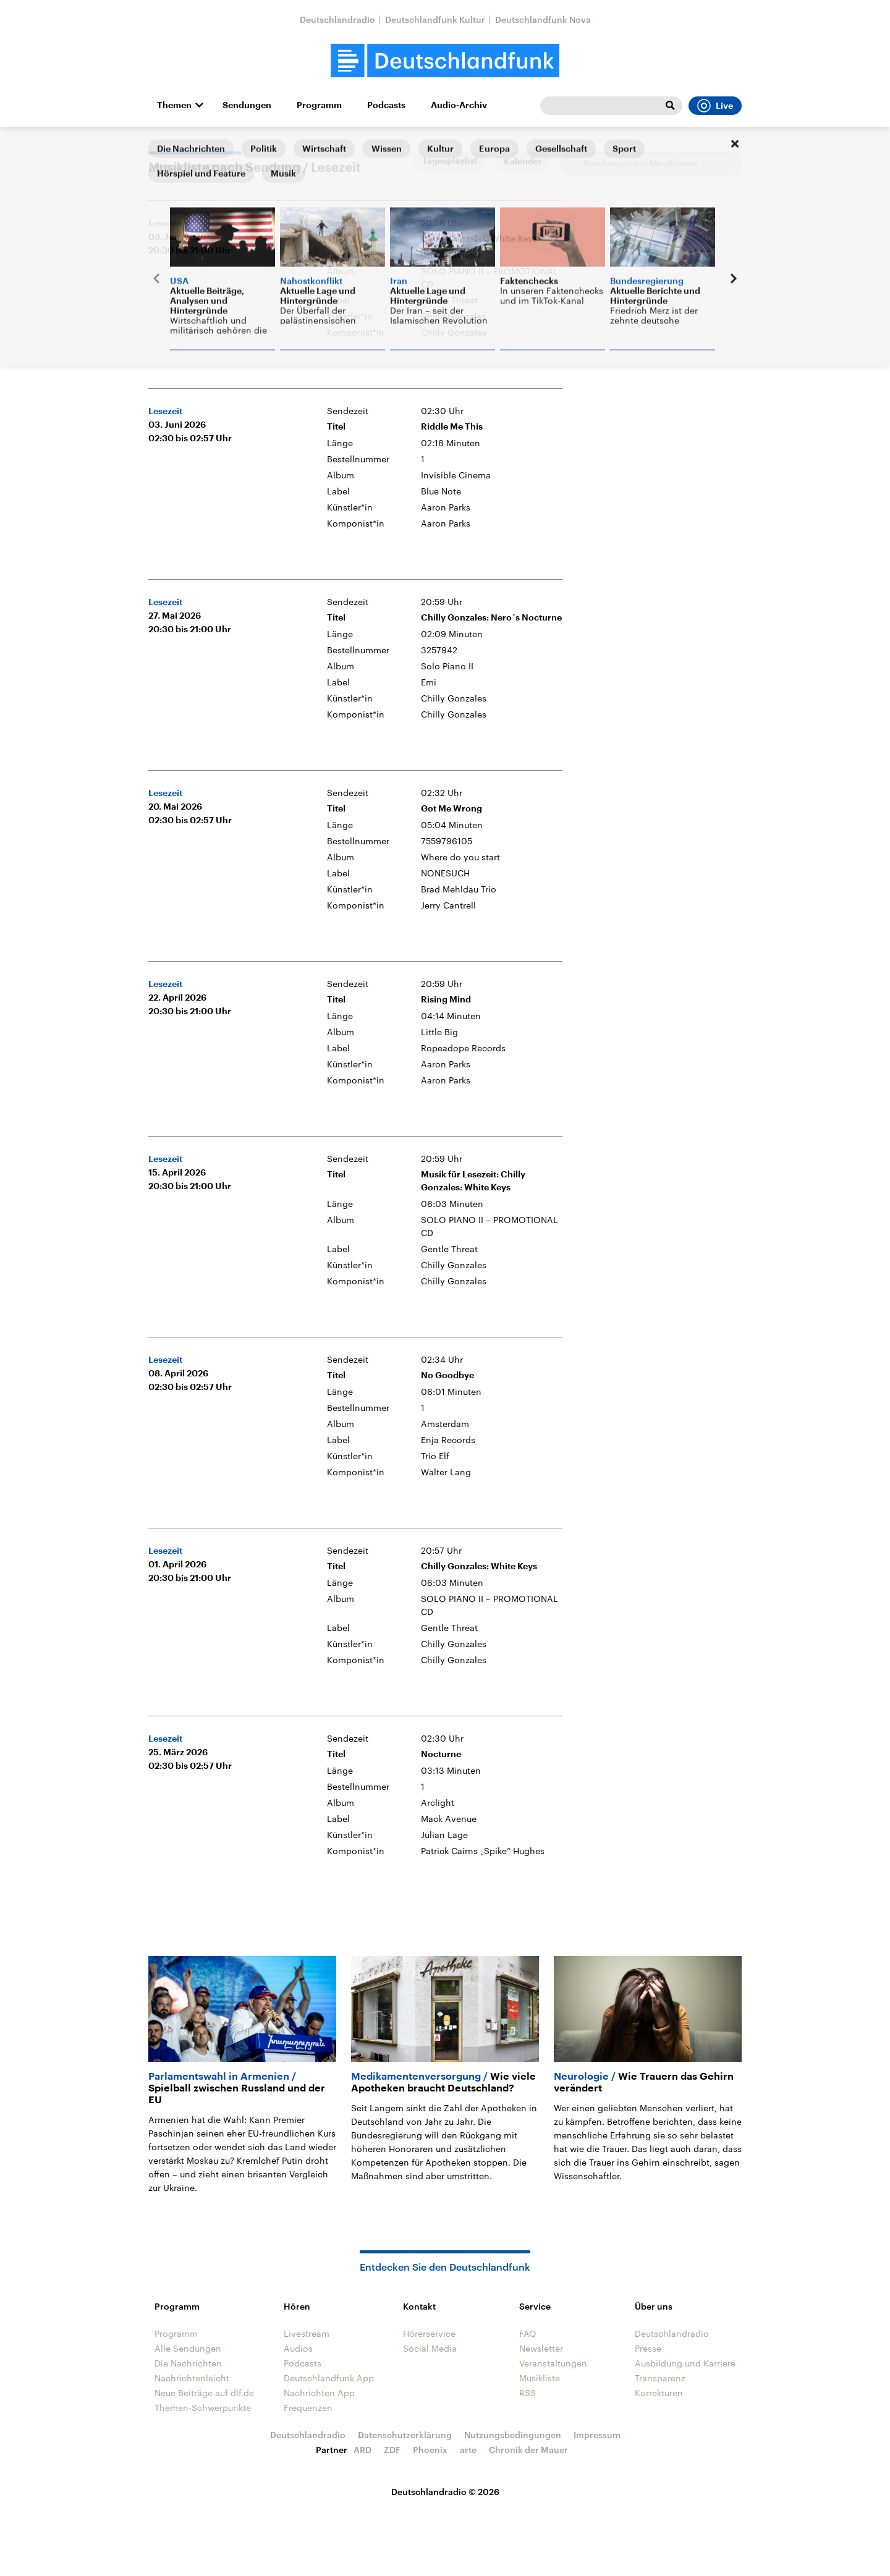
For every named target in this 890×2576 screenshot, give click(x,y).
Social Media (430, 2348)
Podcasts (386, 105)
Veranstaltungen (553, 2363)
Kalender (523, 161)
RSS (527, 2392)
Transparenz (660, 2378)
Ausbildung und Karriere (685, 2363)
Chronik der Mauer (528, 2449)
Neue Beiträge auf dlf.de (204, 2392)
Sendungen (246, 105)
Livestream (306, 2333)
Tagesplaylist (449, 160)
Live (715, 105)
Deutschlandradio (337, 19)
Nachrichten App (319, 2392)
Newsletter (541, 2348)
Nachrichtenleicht (192, 2378)
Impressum (597, 2435)
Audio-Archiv (459, 105)
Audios (298, 2348)
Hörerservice (429, 2333)
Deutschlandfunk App (329, 2378)
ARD (362, 2449)
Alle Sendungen (188, 2348)
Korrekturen (659, 2392)
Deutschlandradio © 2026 (445, 2491)
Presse (648, 2348)
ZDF (392, 2449)
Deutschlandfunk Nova (543, 19)
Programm (319, 105)
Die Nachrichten (188, 2363)
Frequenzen (308, 2407)
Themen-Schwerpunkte (203, 2407)
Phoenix (430, 2449)
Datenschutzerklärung (405, 2435)
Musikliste (539, 2378)
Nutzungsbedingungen (512, 2435)
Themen (174, 105)
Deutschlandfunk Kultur (435, 19)
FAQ (527, 2333)
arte (468, 2449)
